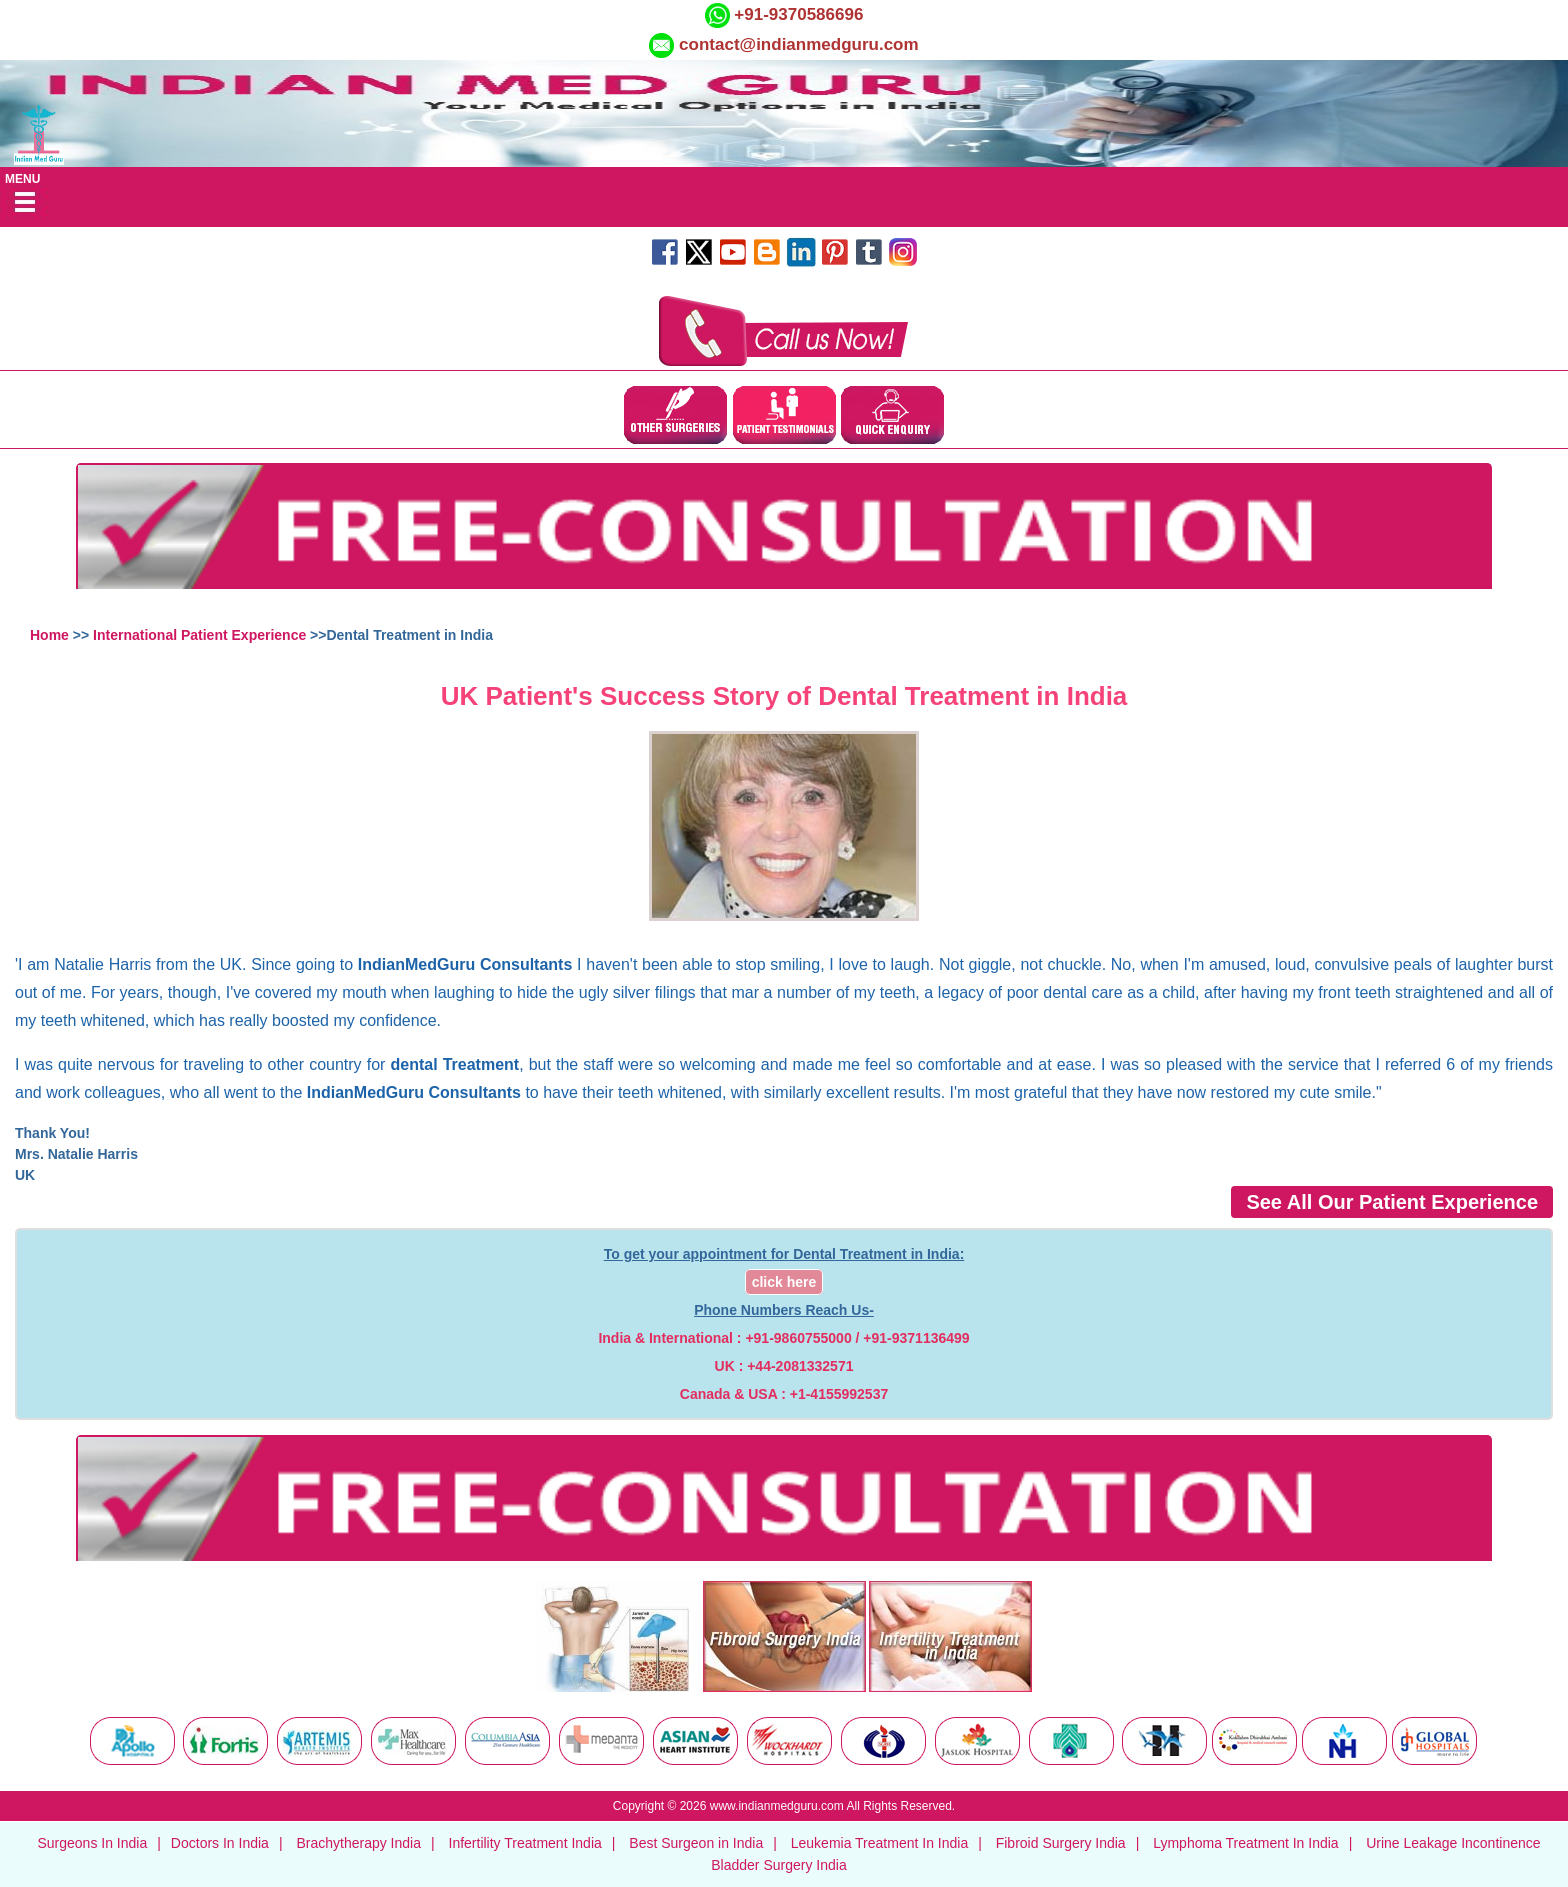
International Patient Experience (199, 635)
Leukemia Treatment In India (879, 1843)
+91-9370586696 (797, 14)
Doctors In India (220, 1843)
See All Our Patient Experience (1392, 1202)
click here (784, 1282)
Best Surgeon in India (696, 1843)
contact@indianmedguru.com (799, 44)
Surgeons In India (92, 1843)
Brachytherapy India (358, 1843)
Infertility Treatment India (525, 1843)
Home (49, 635)
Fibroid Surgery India (1061, 1843)
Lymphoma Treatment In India (1245, 1843)
